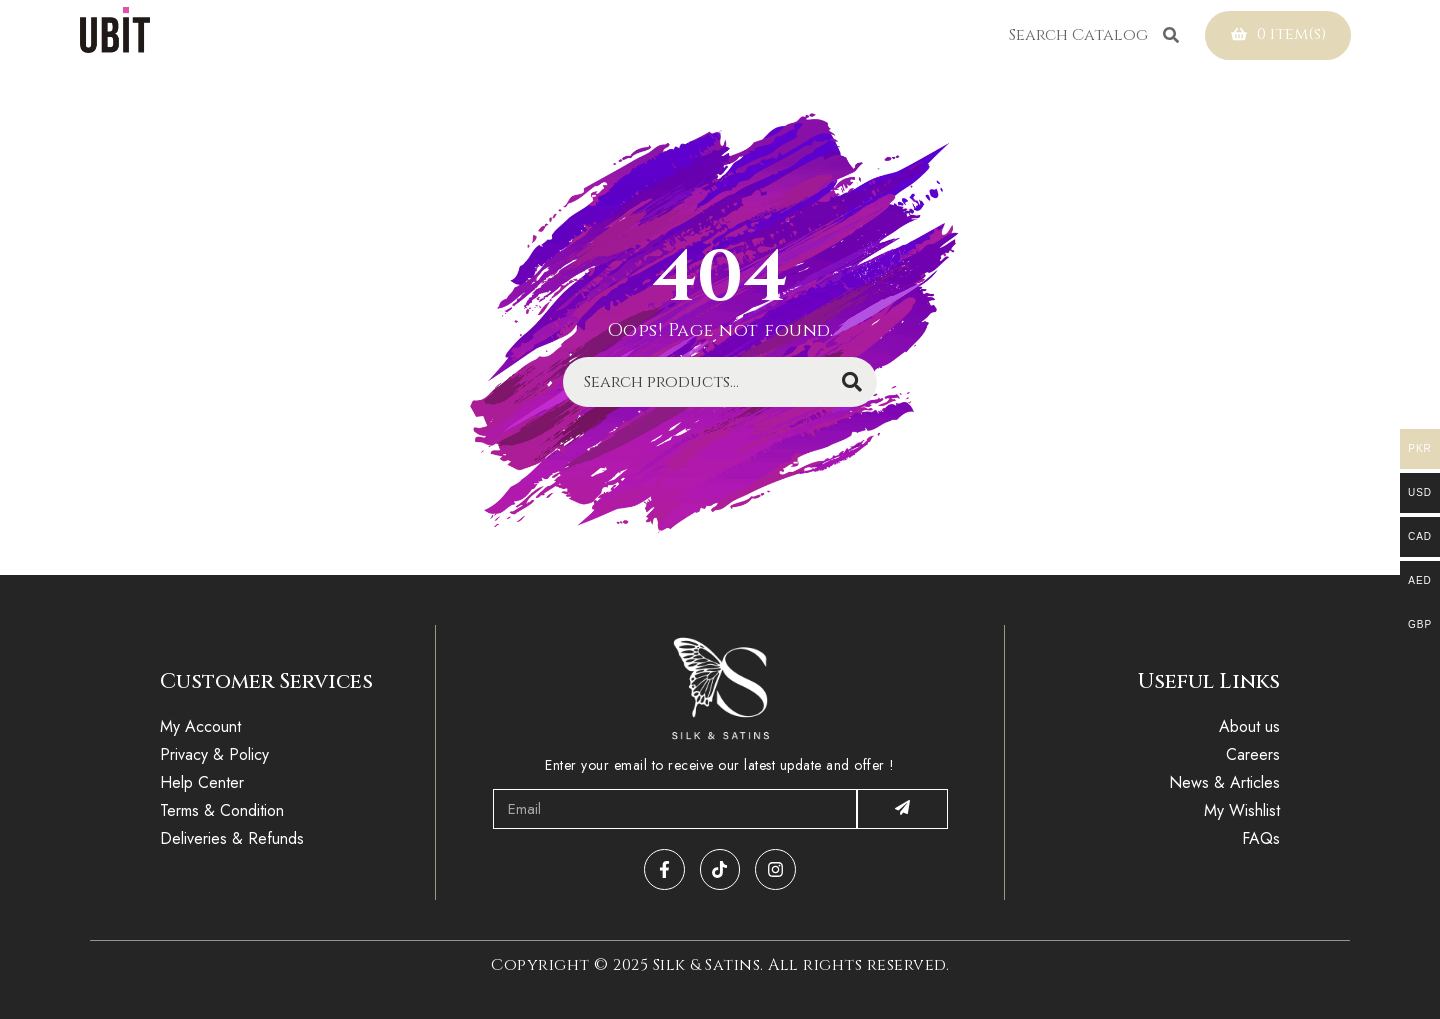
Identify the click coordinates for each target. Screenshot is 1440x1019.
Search (852, 383)
